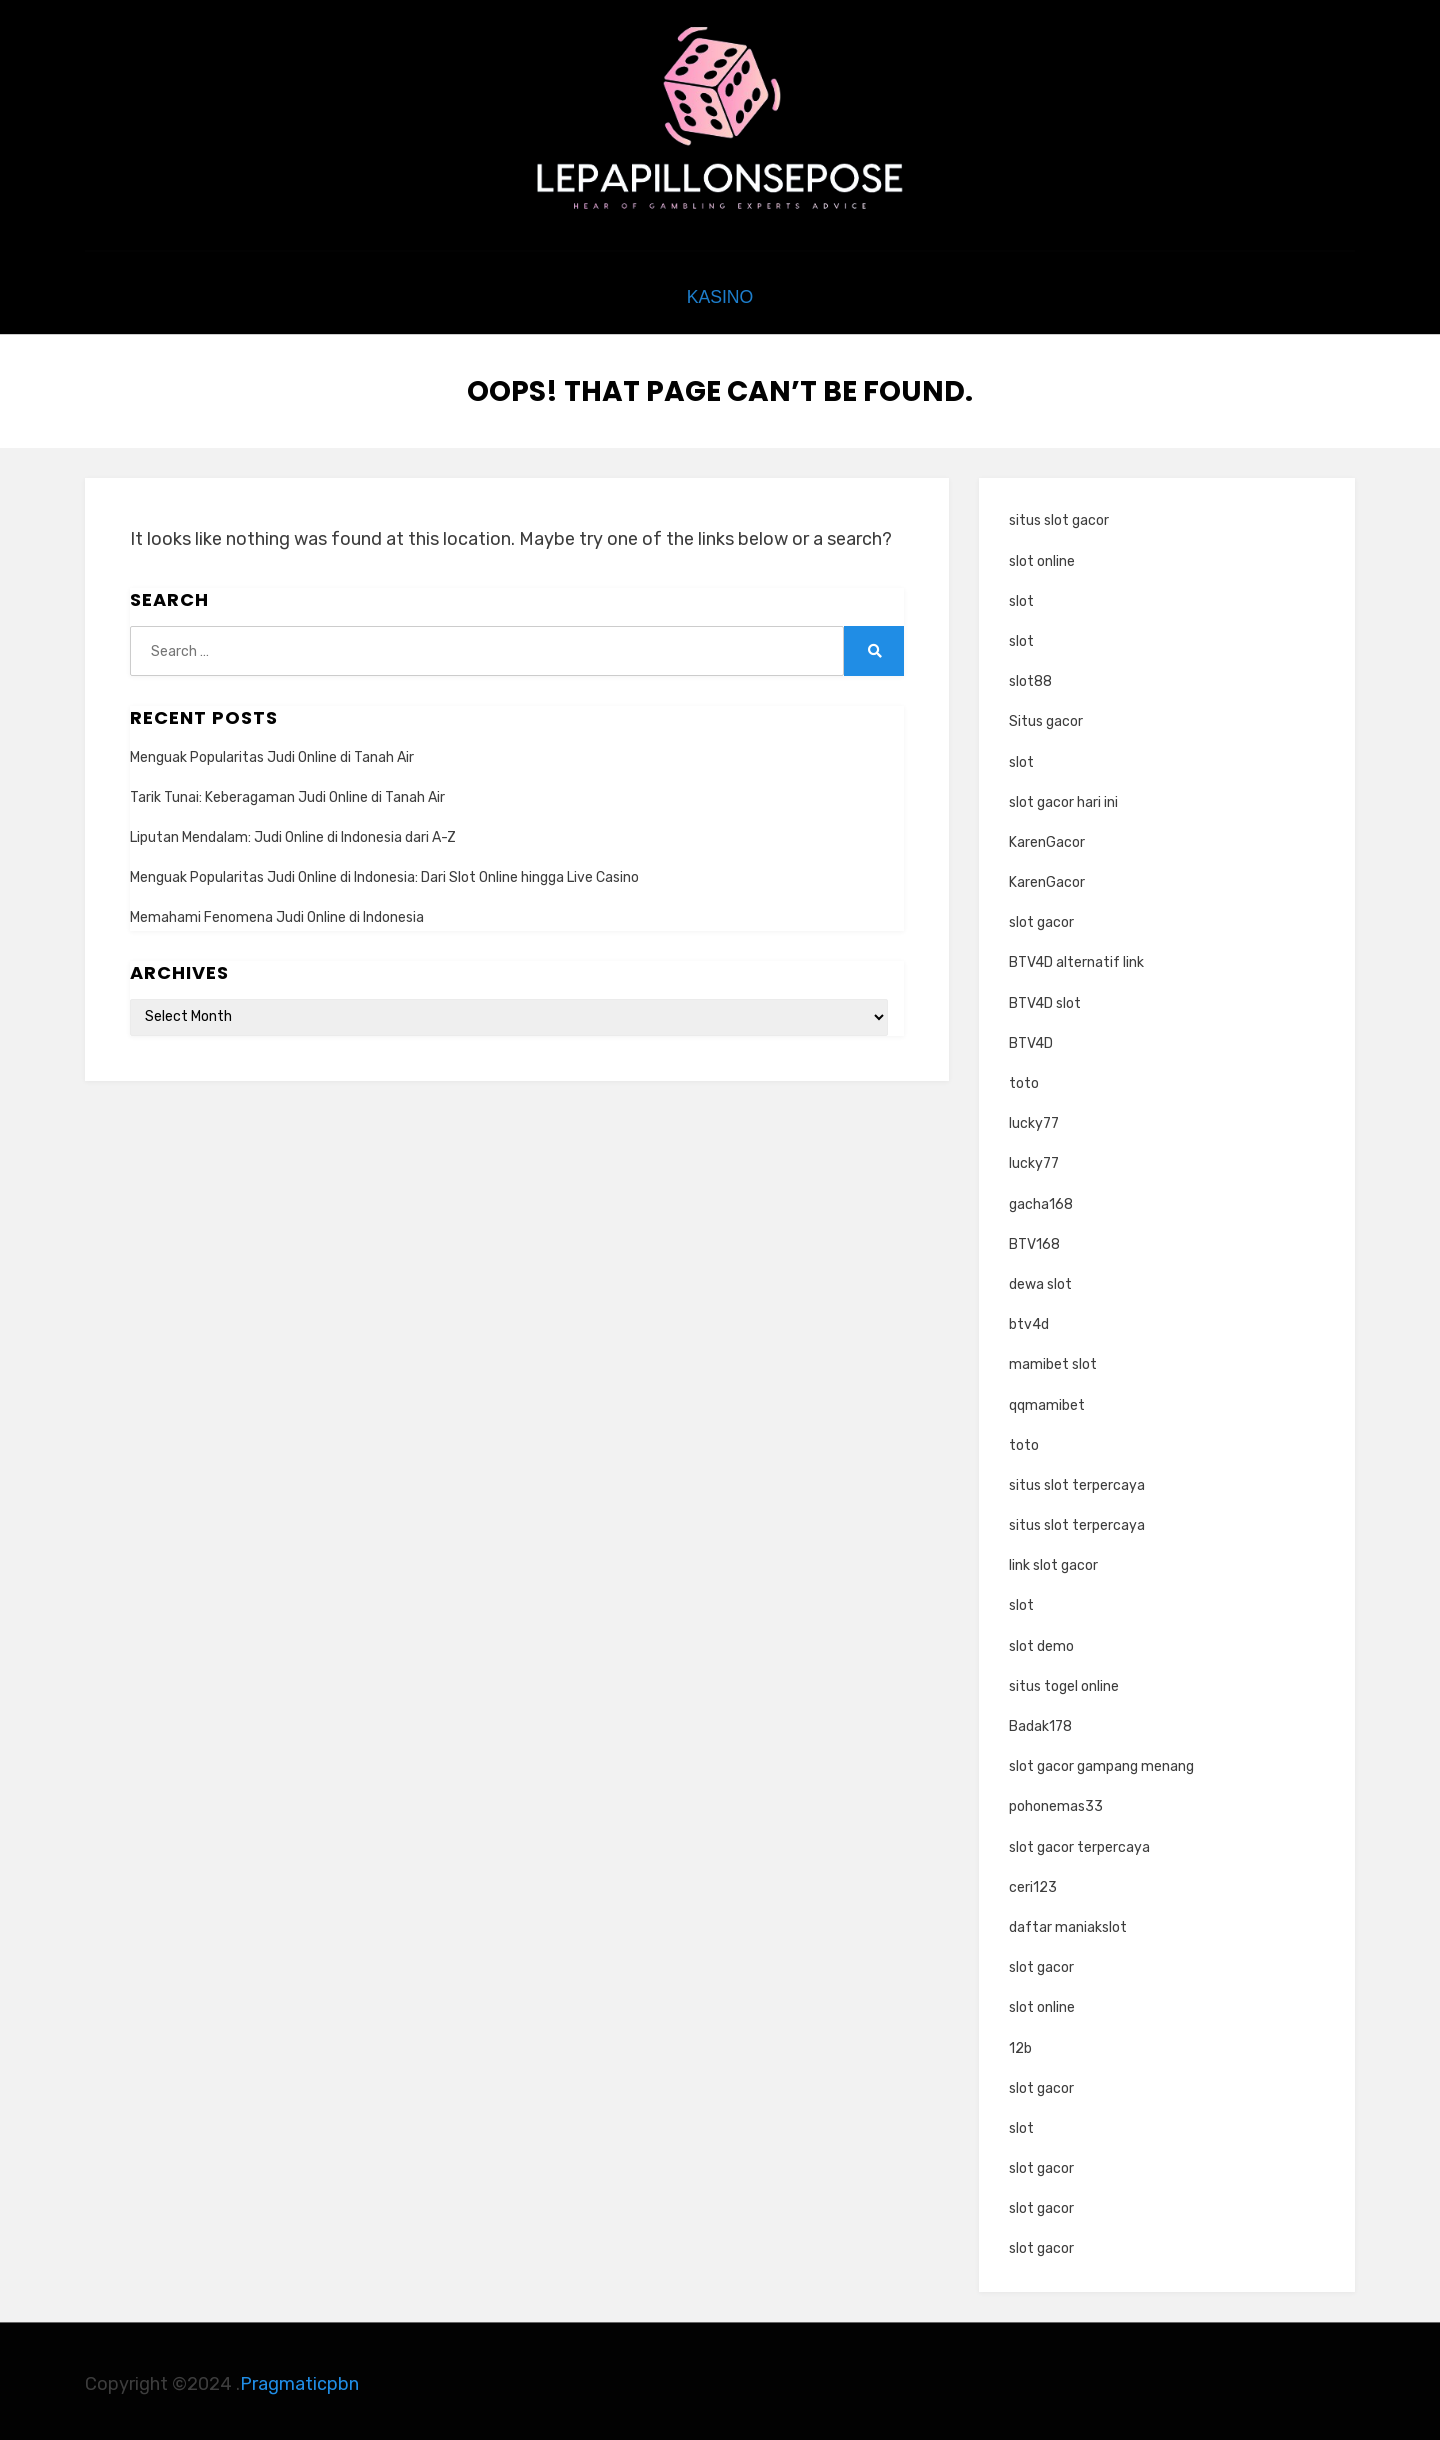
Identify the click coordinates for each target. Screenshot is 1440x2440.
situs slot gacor (1059, 516)
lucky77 (1034, 1118)
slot (1021, 596)
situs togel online (1064, 1681)
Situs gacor (1046, 717)
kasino (720, 295)
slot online (1042, 556)
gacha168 (1041, 1199)
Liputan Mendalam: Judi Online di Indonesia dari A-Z (293, 832)
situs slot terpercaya (1077, 1480)
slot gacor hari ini (1063, 797)
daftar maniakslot (1068, 1922)
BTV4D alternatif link (1076, 958)
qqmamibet (1047, 1400)
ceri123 (1033, 1882)
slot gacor (1041, 917)
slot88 (1030, 676)
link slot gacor (1053, 1560)
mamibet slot (1053, 1360)
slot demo (1041, 1641)
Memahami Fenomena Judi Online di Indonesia (277, 913)
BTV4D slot (1045, 998)
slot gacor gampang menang (1101, 1761)
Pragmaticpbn (299, 2379)
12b (1020, 2043)
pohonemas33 (1056, 1802)
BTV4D (1031, 1038)
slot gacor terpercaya (1079, 1842)
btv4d (1029, 1319)
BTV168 (1034, 1239)
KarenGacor (1047, 837)
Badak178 (1040, 1721)
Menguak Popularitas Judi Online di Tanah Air (272, 752)
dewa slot (1040, 1279)
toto (1024, 1078)
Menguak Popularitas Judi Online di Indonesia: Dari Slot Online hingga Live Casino (384, 872)
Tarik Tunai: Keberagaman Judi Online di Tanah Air (287, 792)
